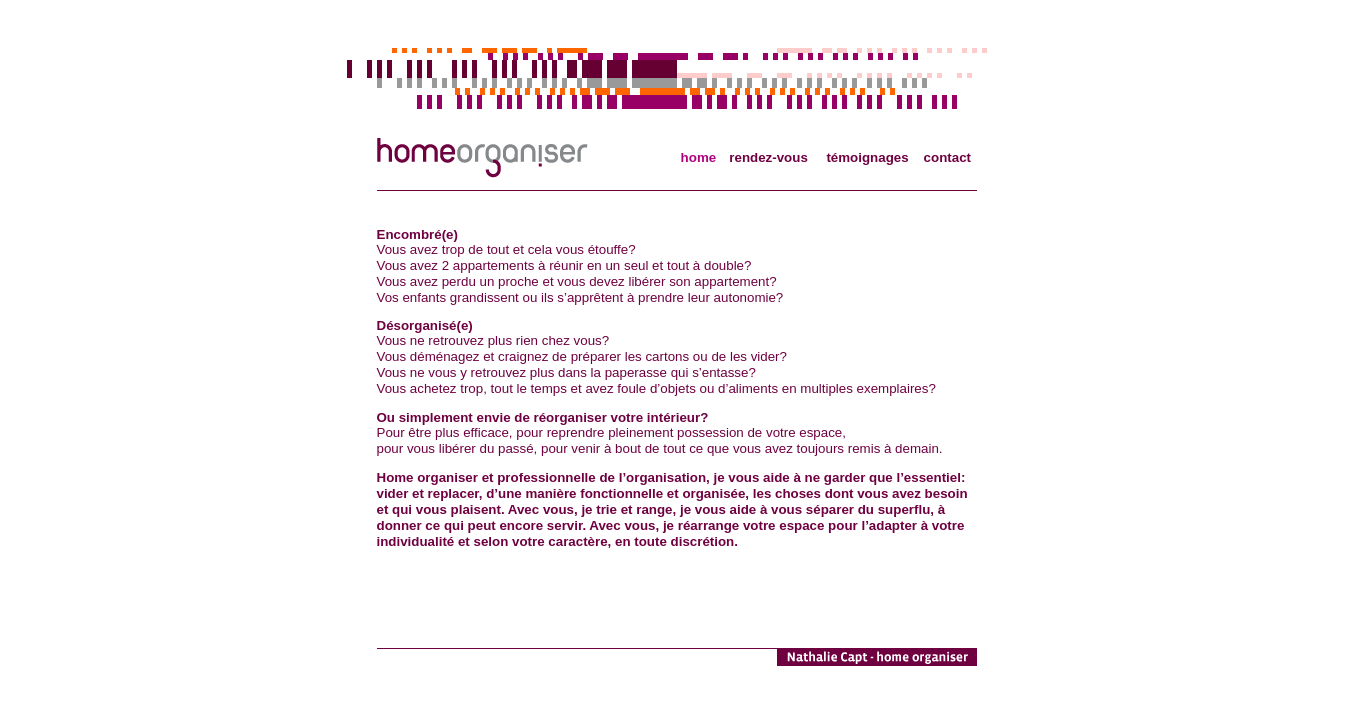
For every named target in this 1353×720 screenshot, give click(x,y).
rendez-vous (768, 157)
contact (947, 157)
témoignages (867, 157)
